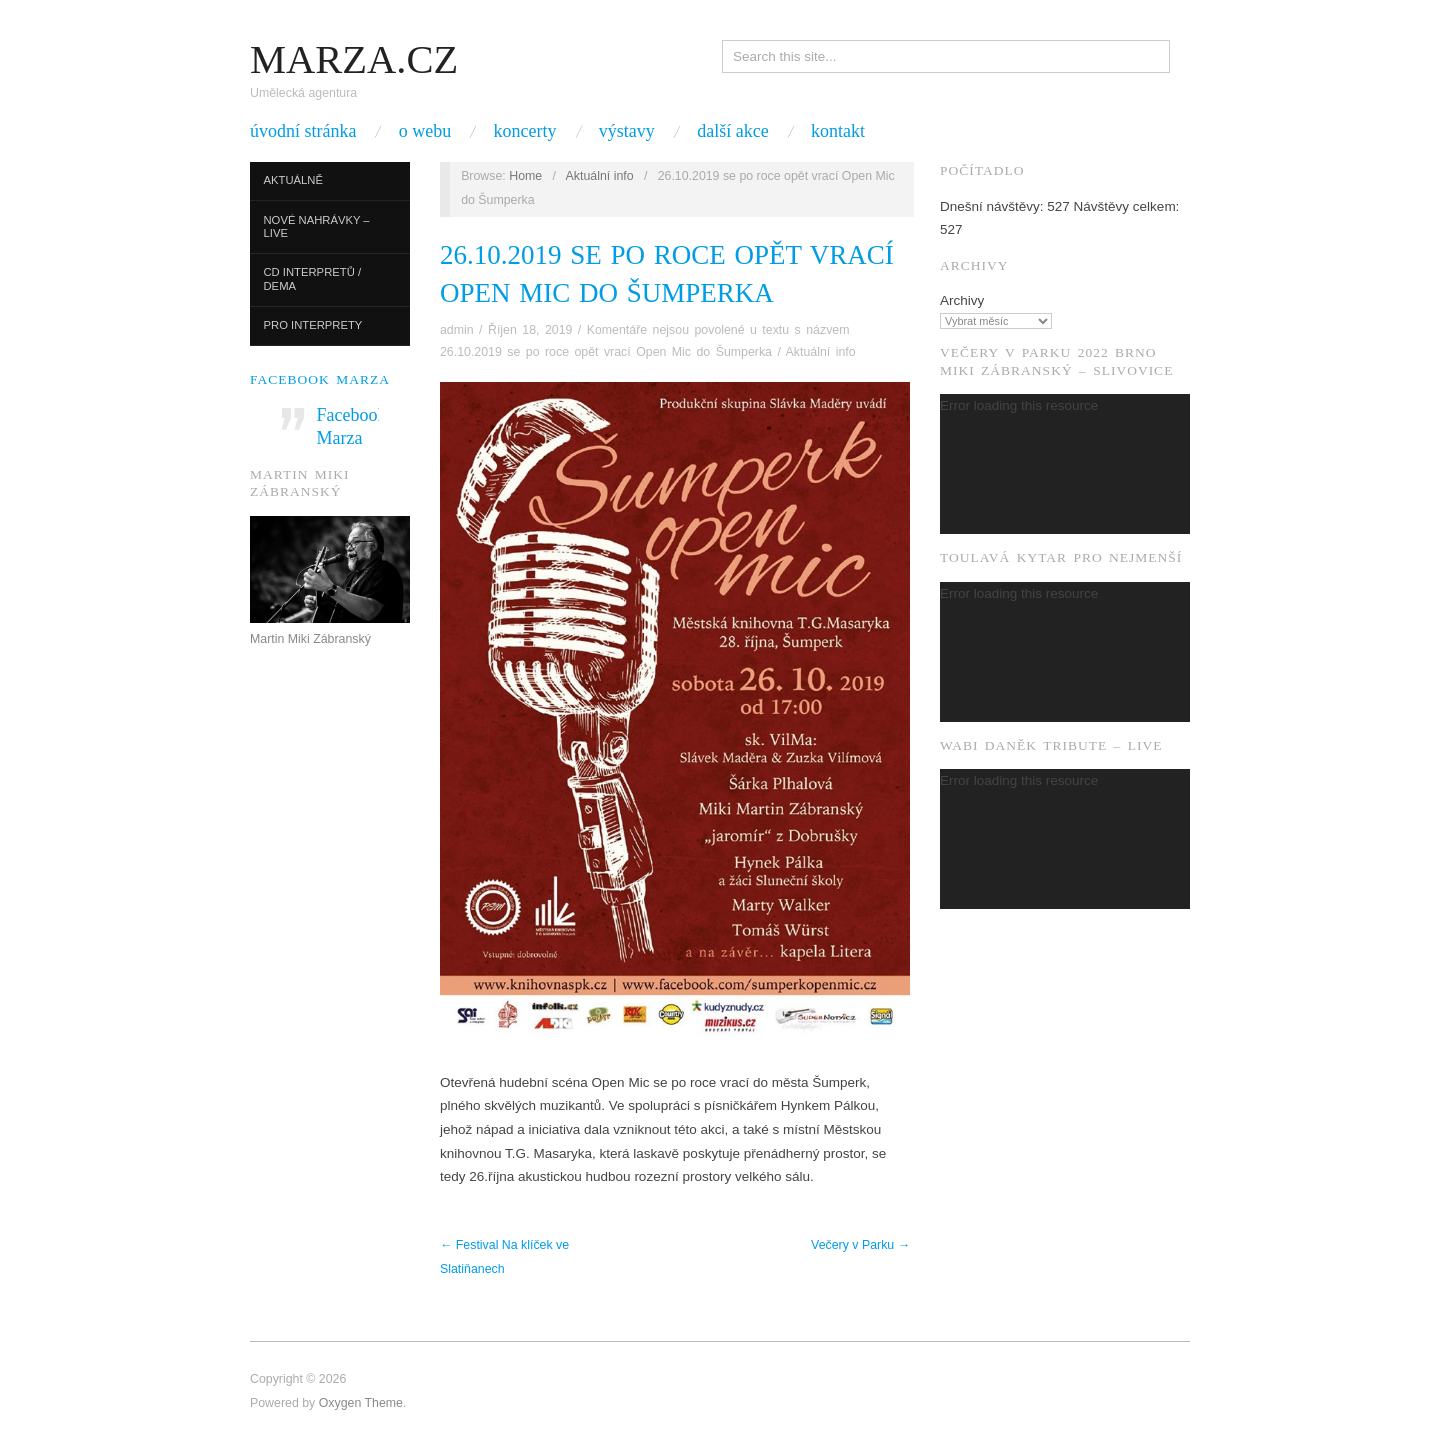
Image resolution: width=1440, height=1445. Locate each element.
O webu (425, 131)
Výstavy (627, 131)
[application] (1065, 464)
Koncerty (525, 131)
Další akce (732, 131)
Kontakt (838, 131)
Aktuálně (293, 180)
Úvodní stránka (303, 131)
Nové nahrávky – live (317, 227)
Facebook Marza (320, 379)
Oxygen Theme (361, 1403)
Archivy (962, 300)
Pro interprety (313, 325)
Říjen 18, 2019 (530, 330)
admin (457, 330)
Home (525, 176)
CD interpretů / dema (313, 279)
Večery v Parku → (860, 1245)
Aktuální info (600, 176)
